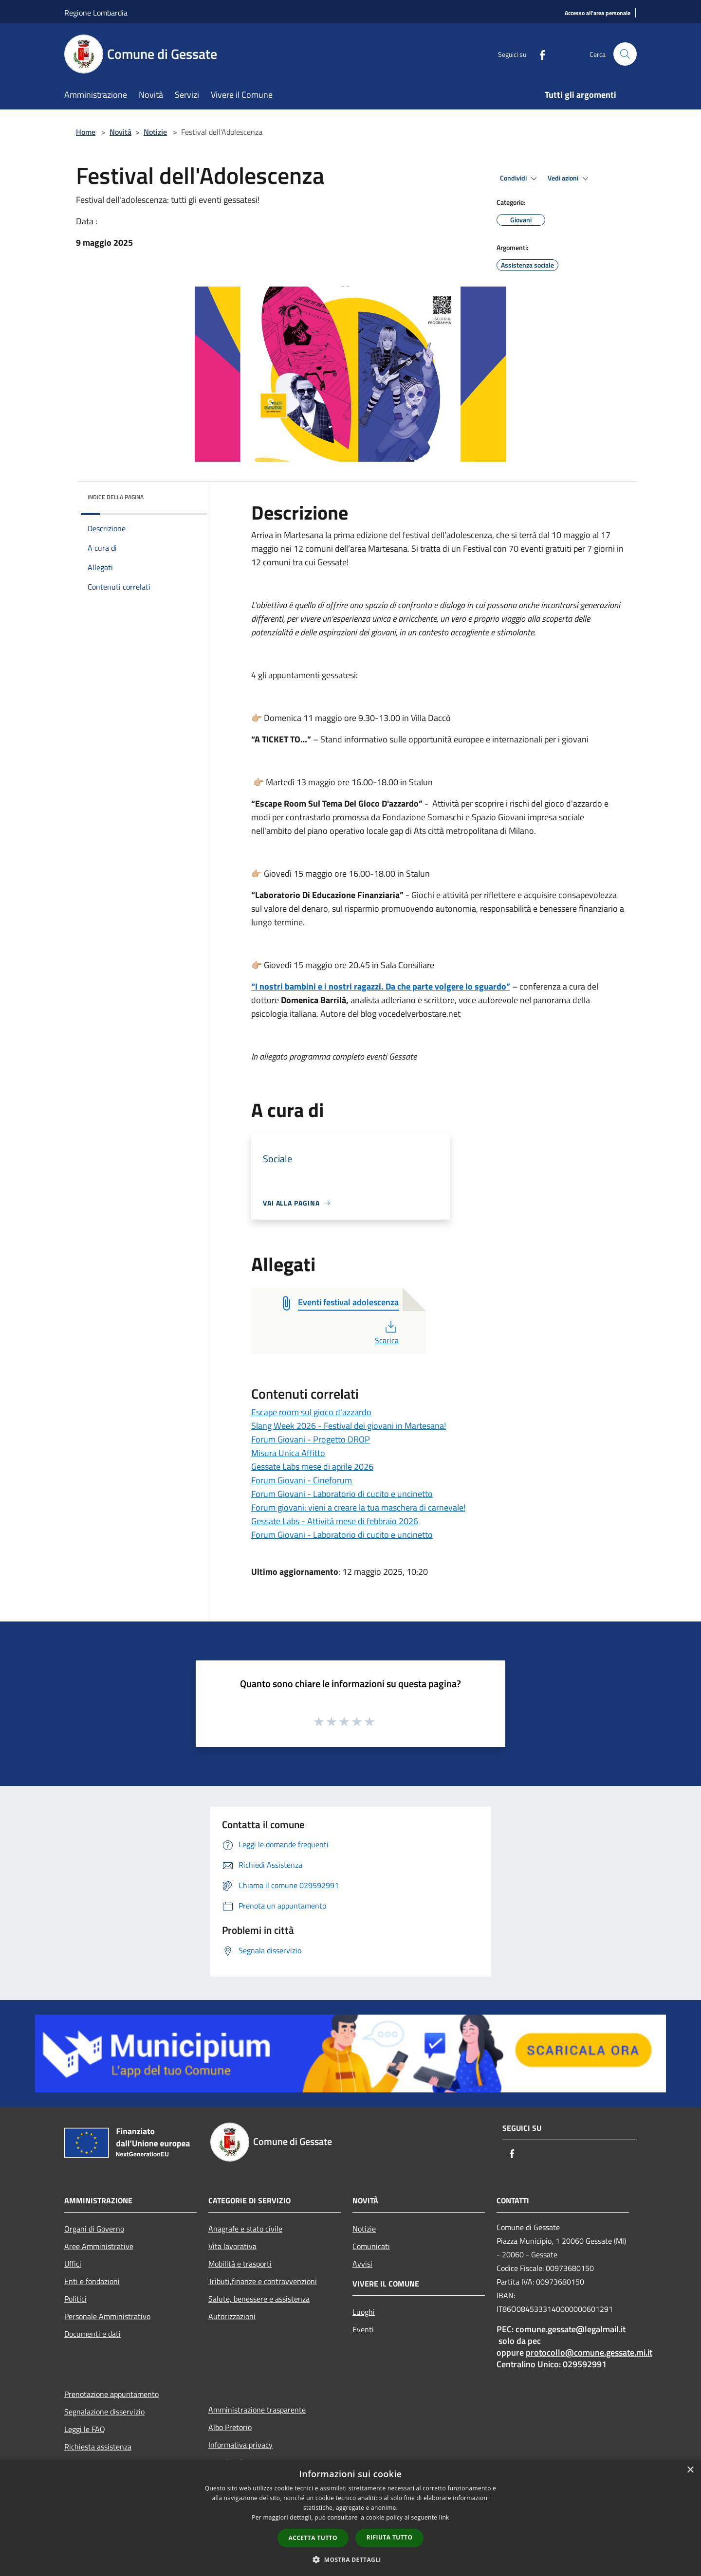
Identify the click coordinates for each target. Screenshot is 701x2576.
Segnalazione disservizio (104, 2411)
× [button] (690, 2470)
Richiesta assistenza (97, 2446)
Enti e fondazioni (92, 2281)
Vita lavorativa (232, 2246)
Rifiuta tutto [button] (390, 2537)
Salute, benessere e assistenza (259, 2299)
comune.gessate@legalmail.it (571, 2329)
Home (85, 132)
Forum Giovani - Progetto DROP (310, 1439)
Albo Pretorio (230, 2427)
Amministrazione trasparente (257, 2409)
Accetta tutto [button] (313, 2538)
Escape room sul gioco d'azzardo (311, 1412)
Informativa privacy (240, 2444)
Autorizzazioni (232, 2316)
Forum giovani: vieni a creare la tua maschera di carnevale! (358, 1507)
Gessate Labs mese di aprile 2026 (312, 1466)
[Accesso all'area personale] (597, 13)
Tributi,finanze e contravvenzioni (262, 2281)
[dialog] (350, 2518)
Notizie (155, 132)
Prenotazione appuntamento (111, 2394)
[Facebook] (538, 53)
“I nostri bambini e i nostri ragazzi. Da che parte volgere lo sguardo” (380, 986)
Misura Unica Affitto (288, 1452)
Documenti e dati (92, 2334)
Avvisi (362, 2264)
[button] (350, 2559)
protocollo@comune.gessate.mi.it (589, 2352)
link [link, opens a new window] (444, 2517)
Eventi (363, 2329)
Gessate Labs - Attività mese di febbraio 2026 (334, 1521)
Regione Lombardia (96, 12)
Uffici (72, 2264)
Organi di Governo (94, 2228)
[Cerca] (625, 54)
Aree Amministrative (98, 2246)
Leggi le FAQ (84, 2429)
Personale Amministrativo (107, 2316)
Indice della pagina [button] (116, 497)
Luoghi (363, 2312)
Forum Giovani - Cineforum (301, 1480)
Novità (120, 132)
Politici (75, 2299)
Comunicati (371, 2246)
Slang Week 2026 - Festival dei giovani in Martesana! (348, 1425)
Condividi (520, 178)
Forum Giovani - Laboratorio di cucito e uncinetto (342, 1493)
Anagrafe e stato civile (245, 2228)
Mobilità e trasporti (240, 2264)
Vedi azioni (569, 178)
